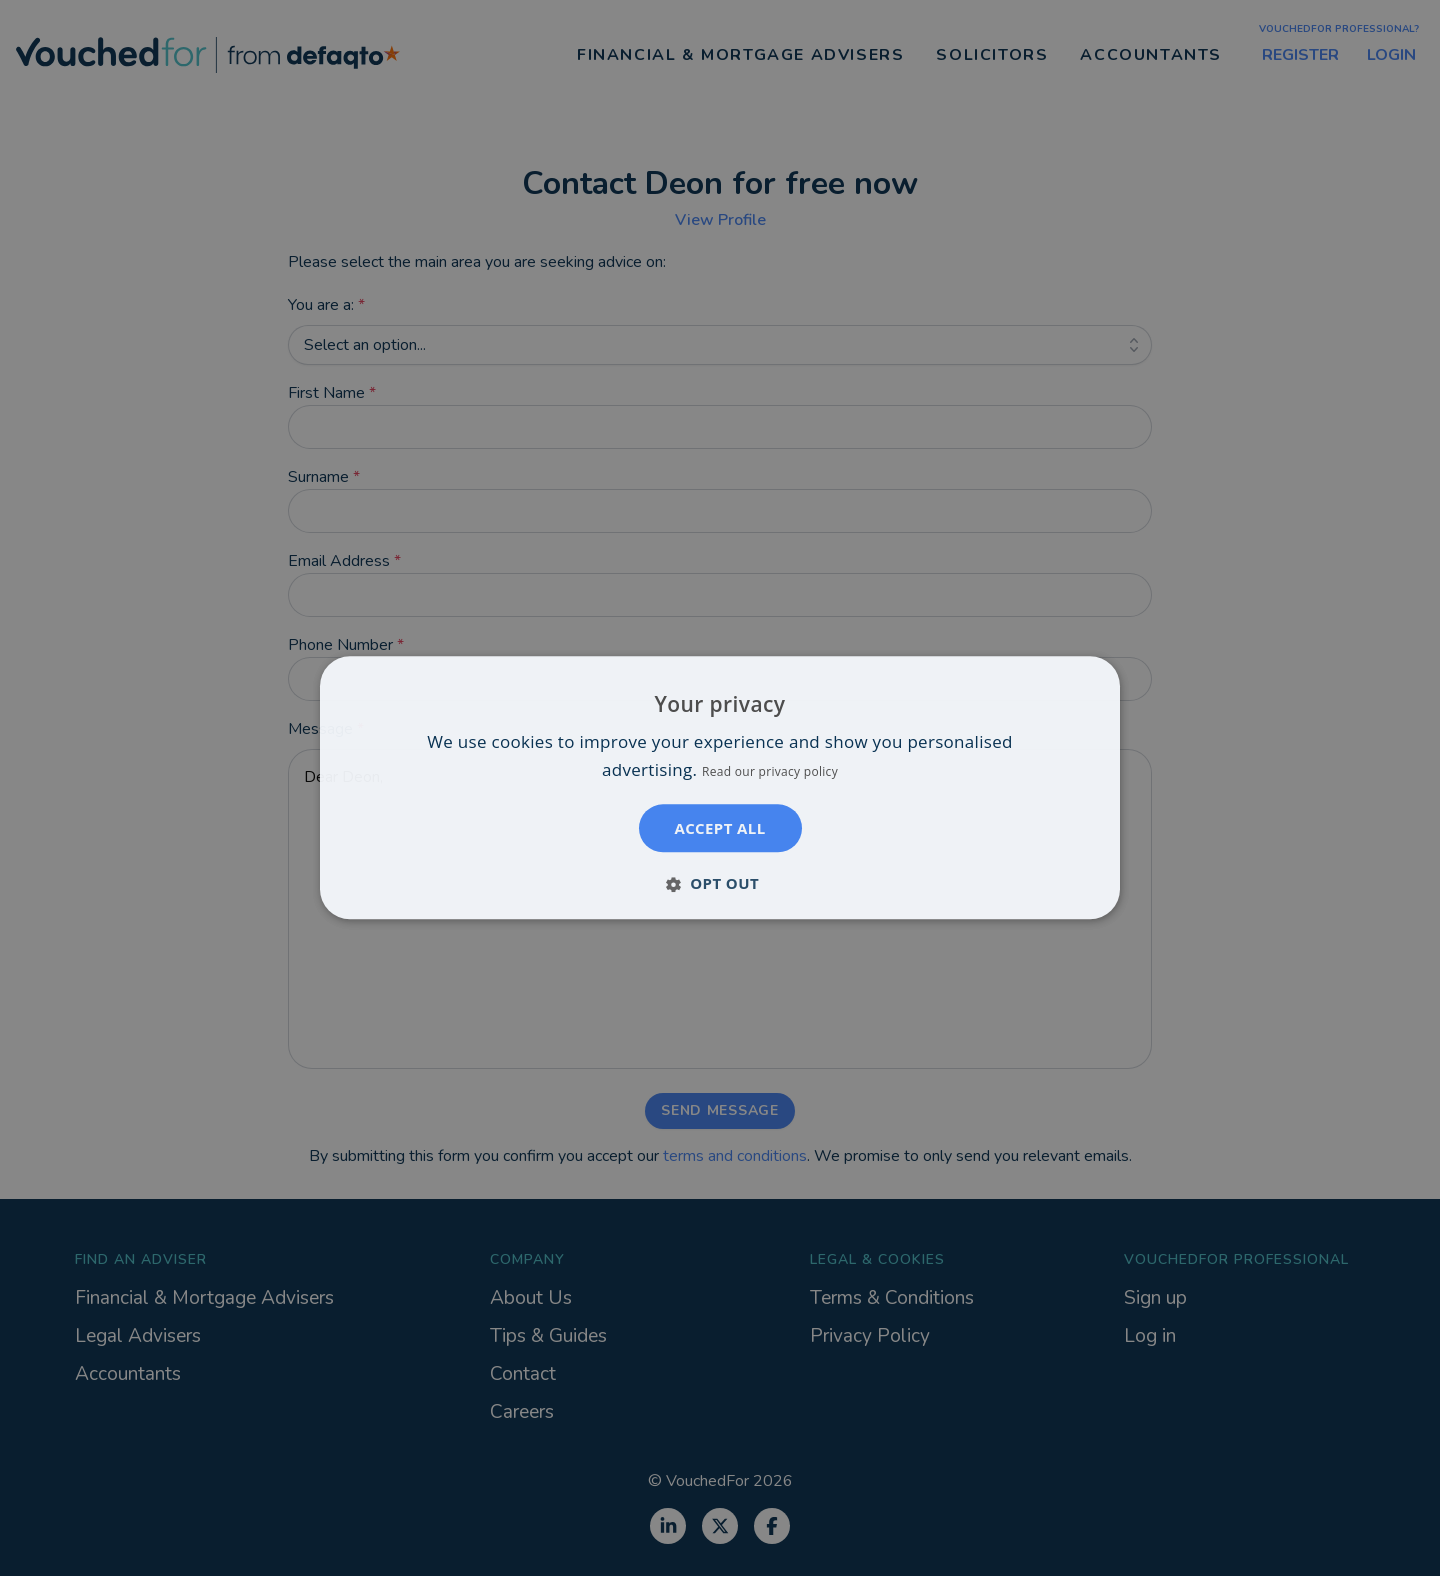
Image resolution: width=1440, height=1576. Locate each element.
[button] (720, 884)
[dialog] (720, 787)
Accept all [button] (719, 829)
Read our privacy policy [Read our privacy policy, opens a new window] (770, 772)
